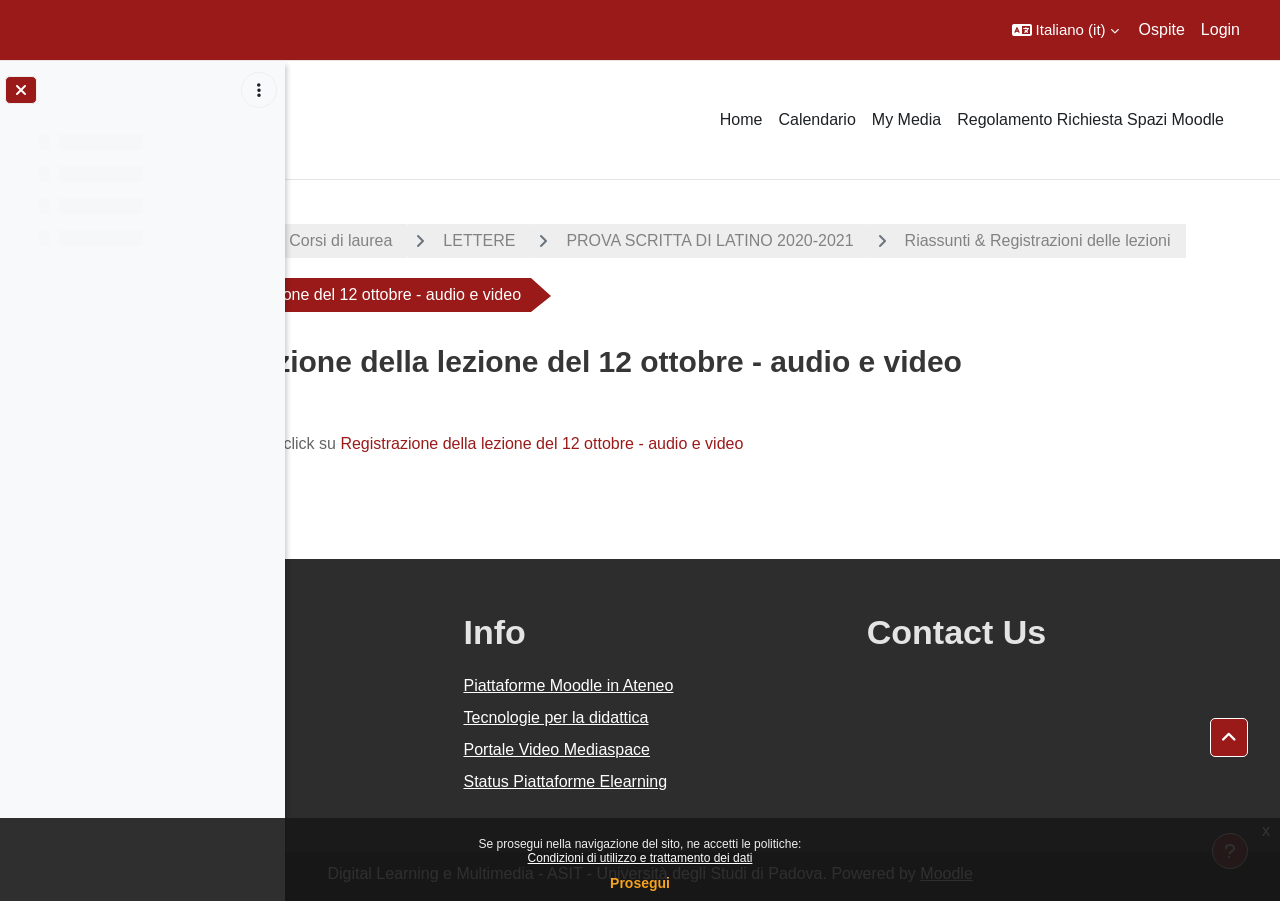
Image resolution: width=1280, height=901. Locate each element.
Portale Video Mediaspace (733, 749)
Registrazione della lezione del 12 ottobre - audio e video (746, 443)
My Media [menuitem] (906, 119)
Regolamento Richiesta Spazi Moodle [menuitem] (1090, 119)
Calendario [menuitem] (816, 119)
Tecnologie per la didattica (732, 717)
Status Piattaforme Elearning (742, 781)
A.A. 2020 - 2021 (383, 240)
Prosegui (640, 883)
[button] (1065, 30)
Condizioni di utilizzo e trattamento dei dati (640, 858)
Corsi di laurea (545, 240)
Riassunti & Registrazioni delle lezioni (477, 294)
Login (1220, 29)
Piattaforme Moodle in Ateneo (745, 685)
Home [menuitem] (741, 119)
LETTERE (684, 240)
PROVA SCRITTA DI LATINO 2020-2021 (914, 240)
